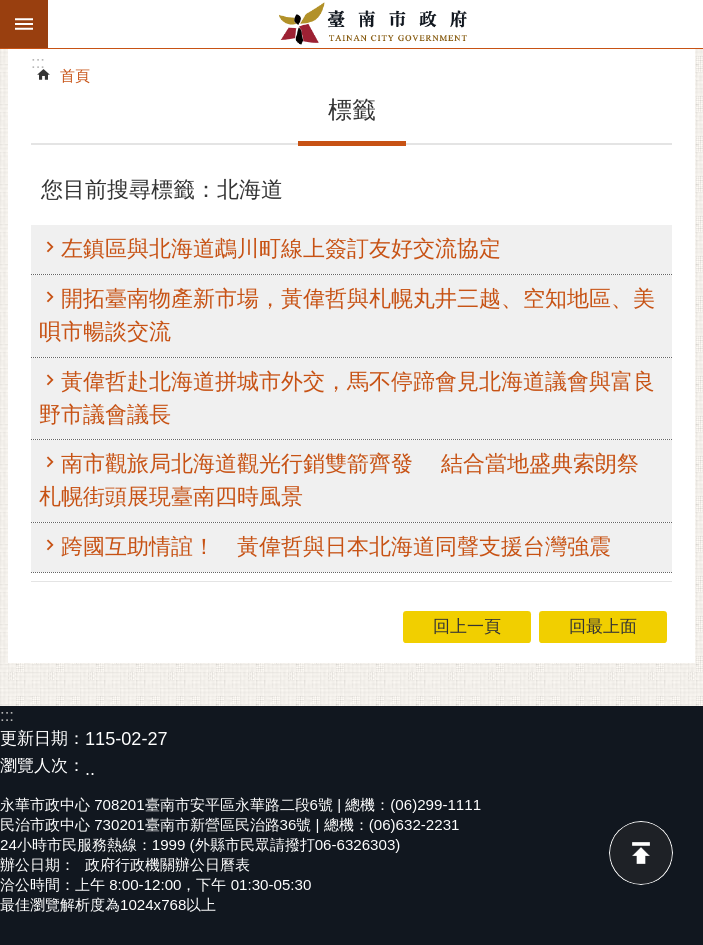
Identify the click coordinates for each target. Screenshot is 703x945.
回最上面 (641, 853)
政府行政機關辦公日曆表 (167, 864)
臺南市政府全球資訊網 (375, 24)
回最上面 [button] (603, 626)
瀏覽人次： (42, 766)
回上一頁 (467, 626)
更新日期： (42, 738)
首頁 (75, 75)
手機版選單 (24, 24)
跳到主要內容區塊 (10, 10)
